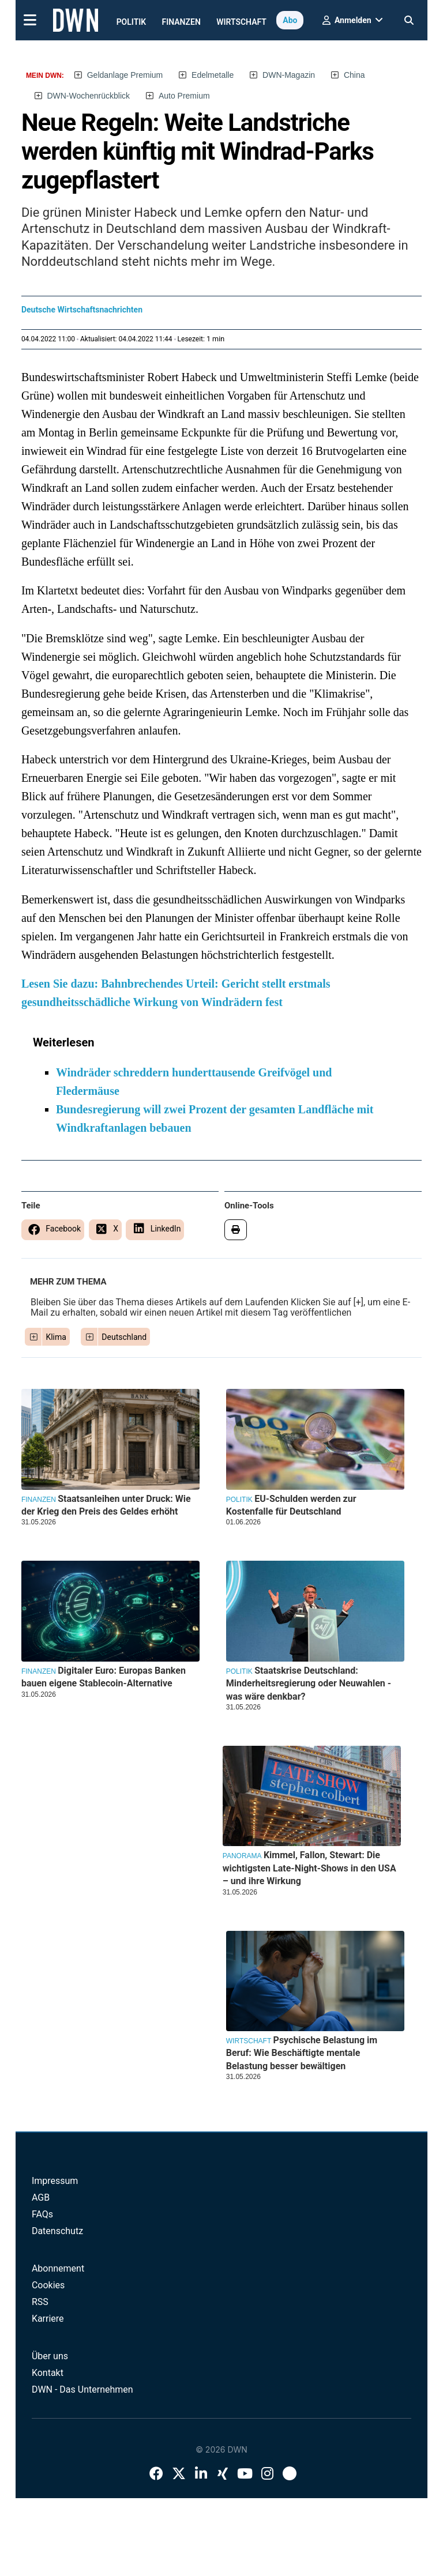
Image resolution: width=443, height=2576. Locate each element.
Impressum (55, 2180)
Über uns (50, 2356)
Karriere (48, 2318)
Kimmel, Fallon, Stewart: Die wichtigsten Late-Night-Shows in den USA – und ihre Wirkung (309, 1868)
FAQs (42, 2214)
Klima (56, 1337)
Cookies (48, 2285)
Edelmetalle (213, 75)
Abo (290, 20)
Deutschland (124, 1337)
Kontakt (47, 2372)
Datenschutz (57, 2230)
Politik (132, 22)
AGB (41, 2197)
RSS (40, 2301)
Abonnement (58, 2268)
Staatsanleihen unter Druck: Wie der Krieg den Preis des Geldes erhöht (106, 1505)
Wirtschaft (241, 22)
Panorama (242, 1856)
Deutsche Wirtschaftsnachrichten (81, 309)
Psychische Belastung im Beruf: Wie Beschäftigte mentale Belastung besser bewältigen (301, 2053)
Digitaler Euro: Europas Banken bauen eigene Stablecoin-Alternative (103, 1677)
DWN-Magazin (288, 75)
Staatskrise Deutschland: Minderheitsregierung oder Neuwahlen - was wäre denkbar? (308, 1683)
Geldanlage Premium (125, 75)
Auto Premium (184, 95)
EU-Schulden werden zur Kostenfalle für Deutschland (291, 1505)
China (354, 75)
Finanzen (181, 22)
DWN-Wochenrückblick (88, 95)
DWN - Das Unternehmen (82, 2389)
